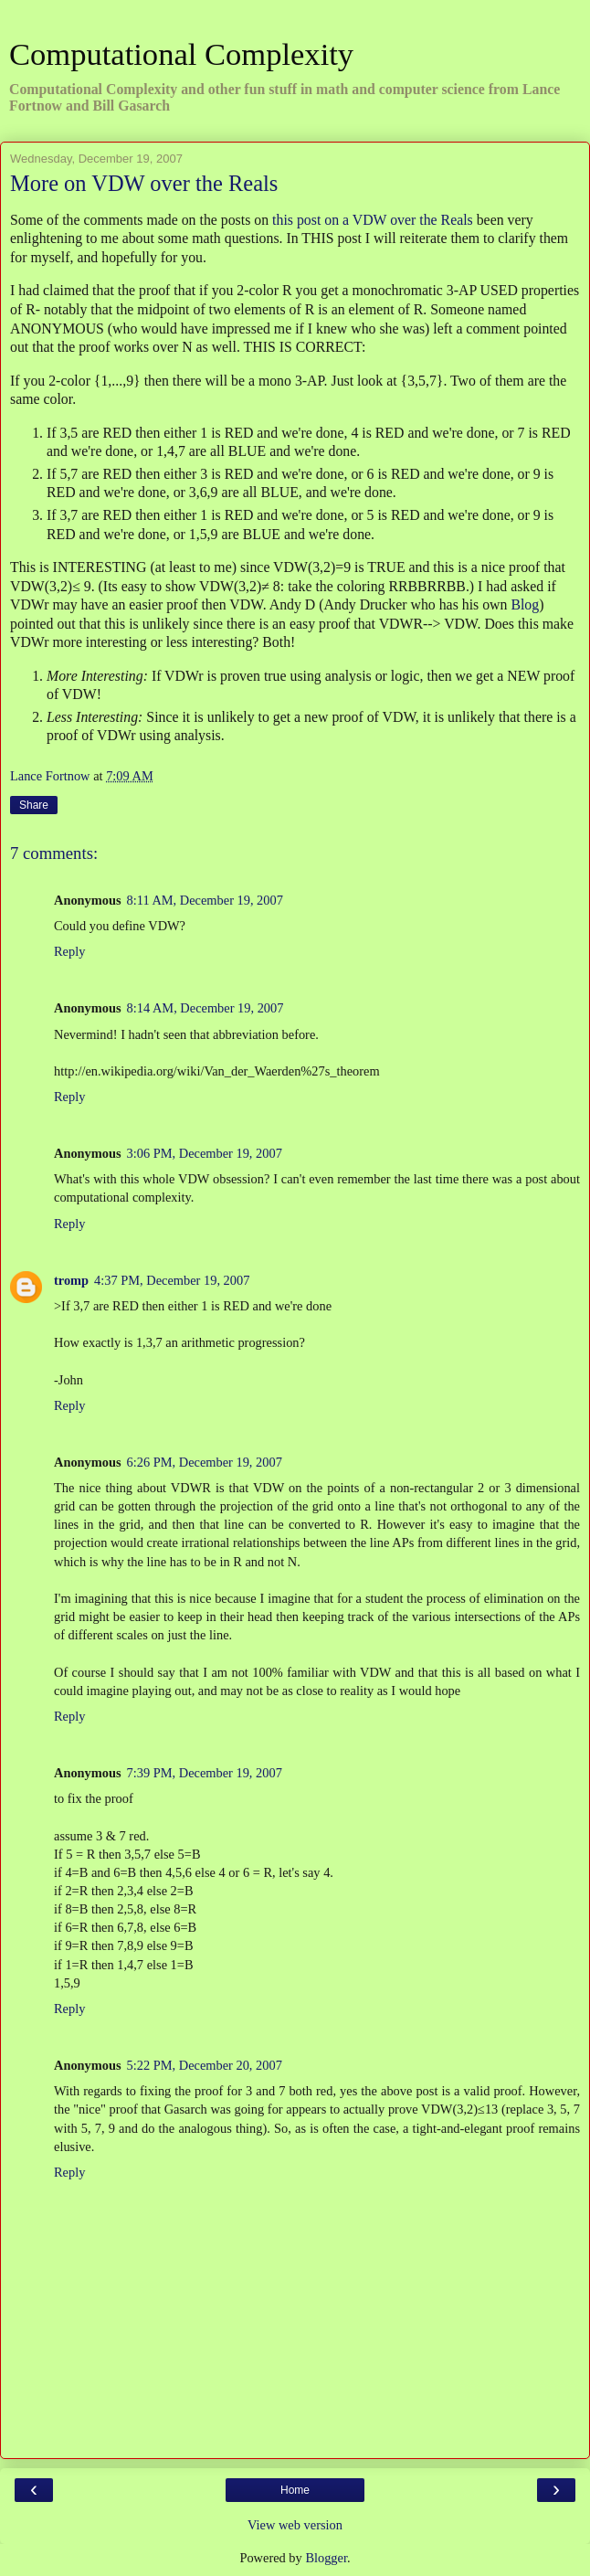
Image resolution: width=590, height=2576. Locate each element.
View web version (295, 2525)
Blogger (326, 2557)
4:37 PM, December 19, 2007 (171, 1280)
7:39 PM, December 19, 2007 (204, 1772)
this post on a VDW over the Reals (372, 220)
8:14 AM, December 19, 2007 (205, 1008)
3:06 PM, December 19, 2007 (204, 1153)
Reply (69, 951)
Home (295, 2490)
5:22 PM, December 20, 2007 (204, 2065)
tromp (71, 1280)
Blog (525, 604)
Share (33, 805)
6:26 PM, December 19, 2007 (204, 1462)
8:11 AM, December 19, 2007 (205, 900)
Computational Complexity (181, 54)
